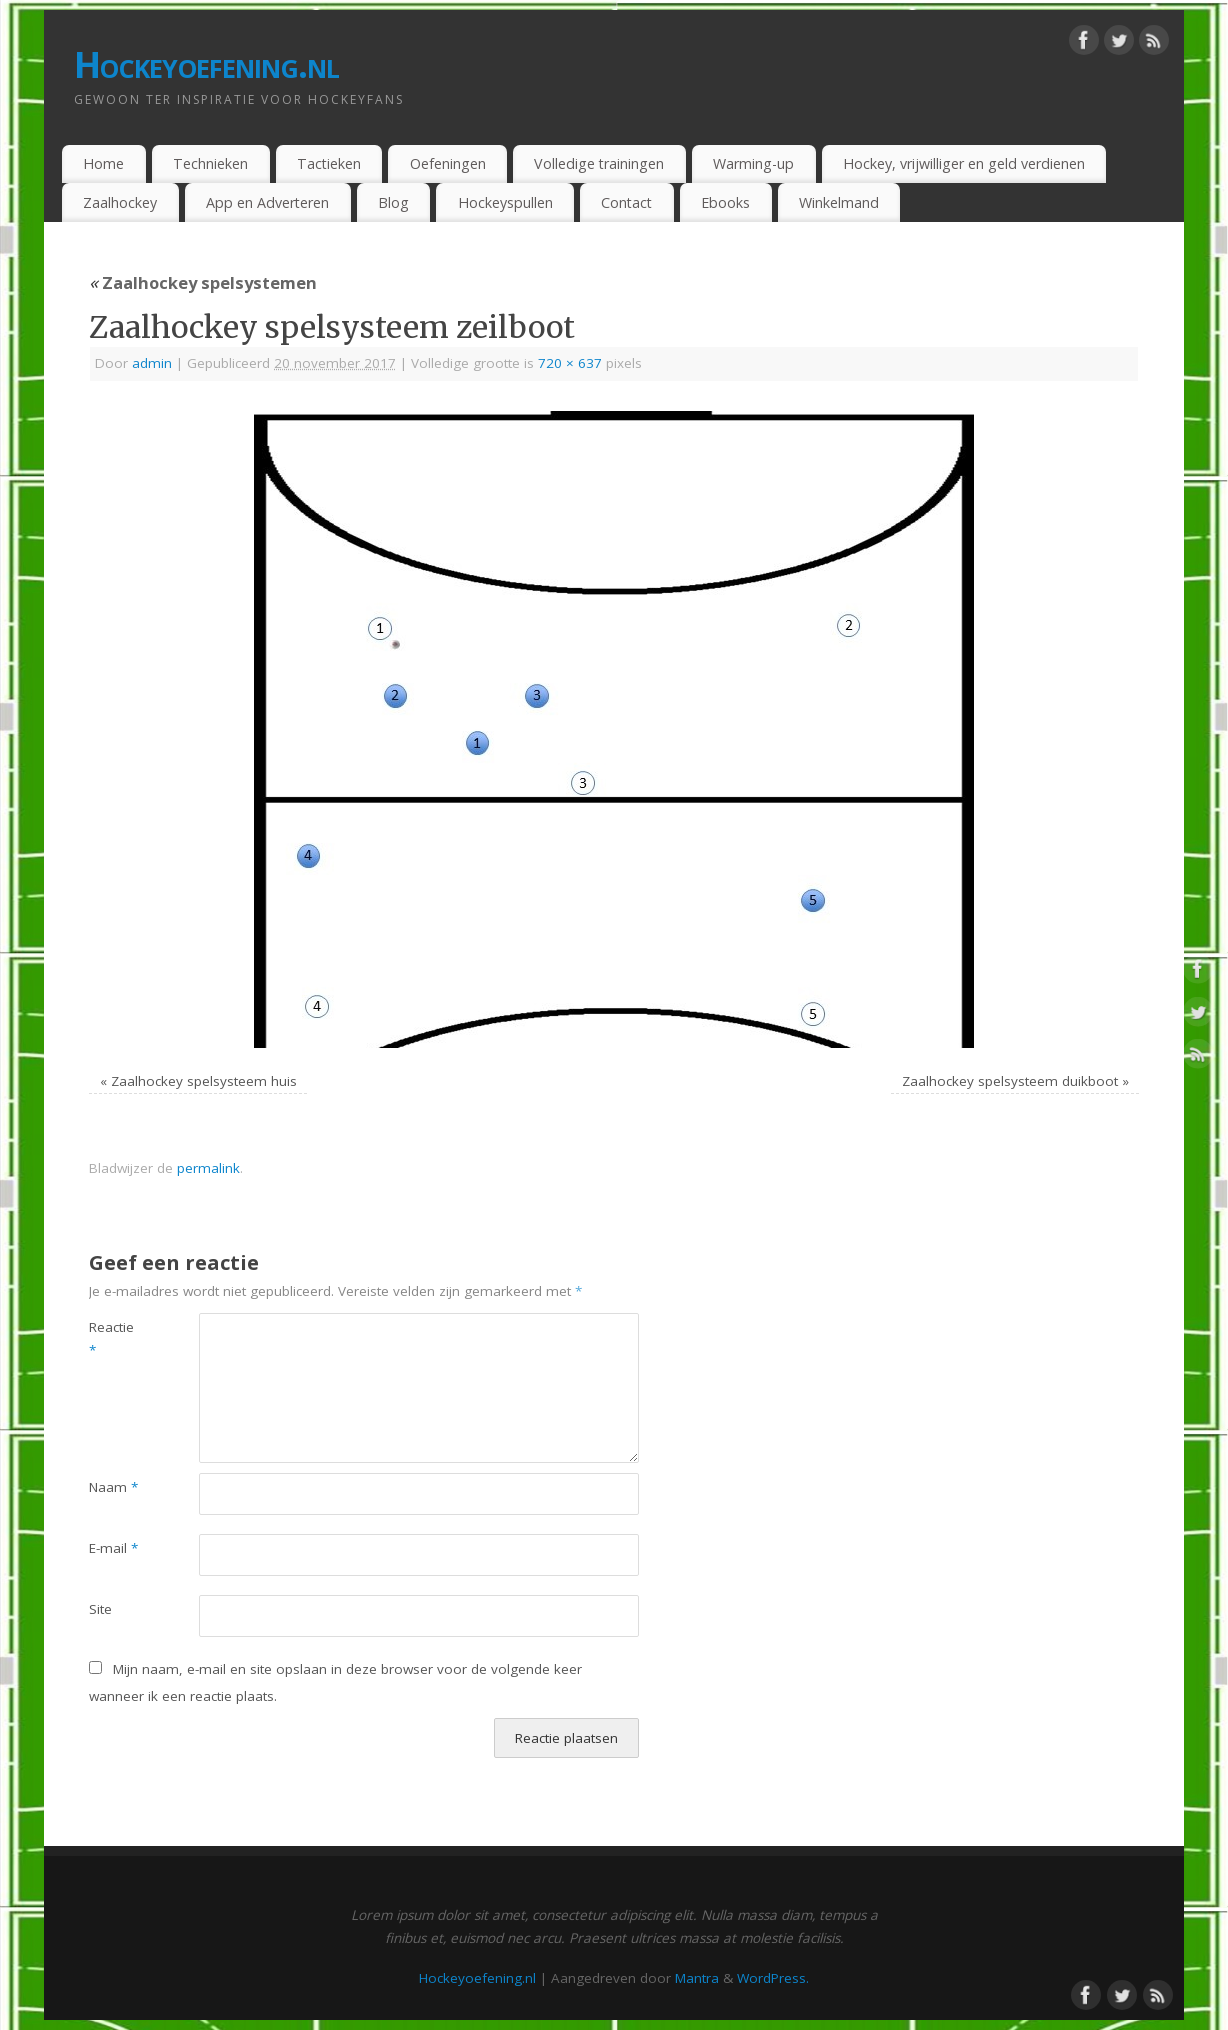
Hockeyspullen (505, 202)
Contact (626, 202)
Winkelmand (839, 202)
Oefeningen (448, 163)
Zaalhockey (120, 202)
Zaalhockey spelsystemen (203, 282)
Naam (113, 1487)
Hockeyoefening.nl (207, 64)
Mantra (697, 1978)
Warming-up (753, 163)
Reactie (111, 1338)
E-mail (113, 1548)
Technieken (210, 163)
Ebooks (725, 202)
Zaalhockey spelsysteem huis (204, 1081)
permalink (208, 1168)
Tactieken (329, 163)
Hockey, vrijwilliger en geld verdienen (964, 163)
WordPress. (773, 1978)
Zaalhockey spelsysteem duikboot (1010, 1081)
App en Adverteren (267, 202)
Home (103, 163)
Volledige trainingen (599, 163)
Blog (393, 202)
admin (152, 363)
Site (100, 1609)
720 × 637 (570, 363)
